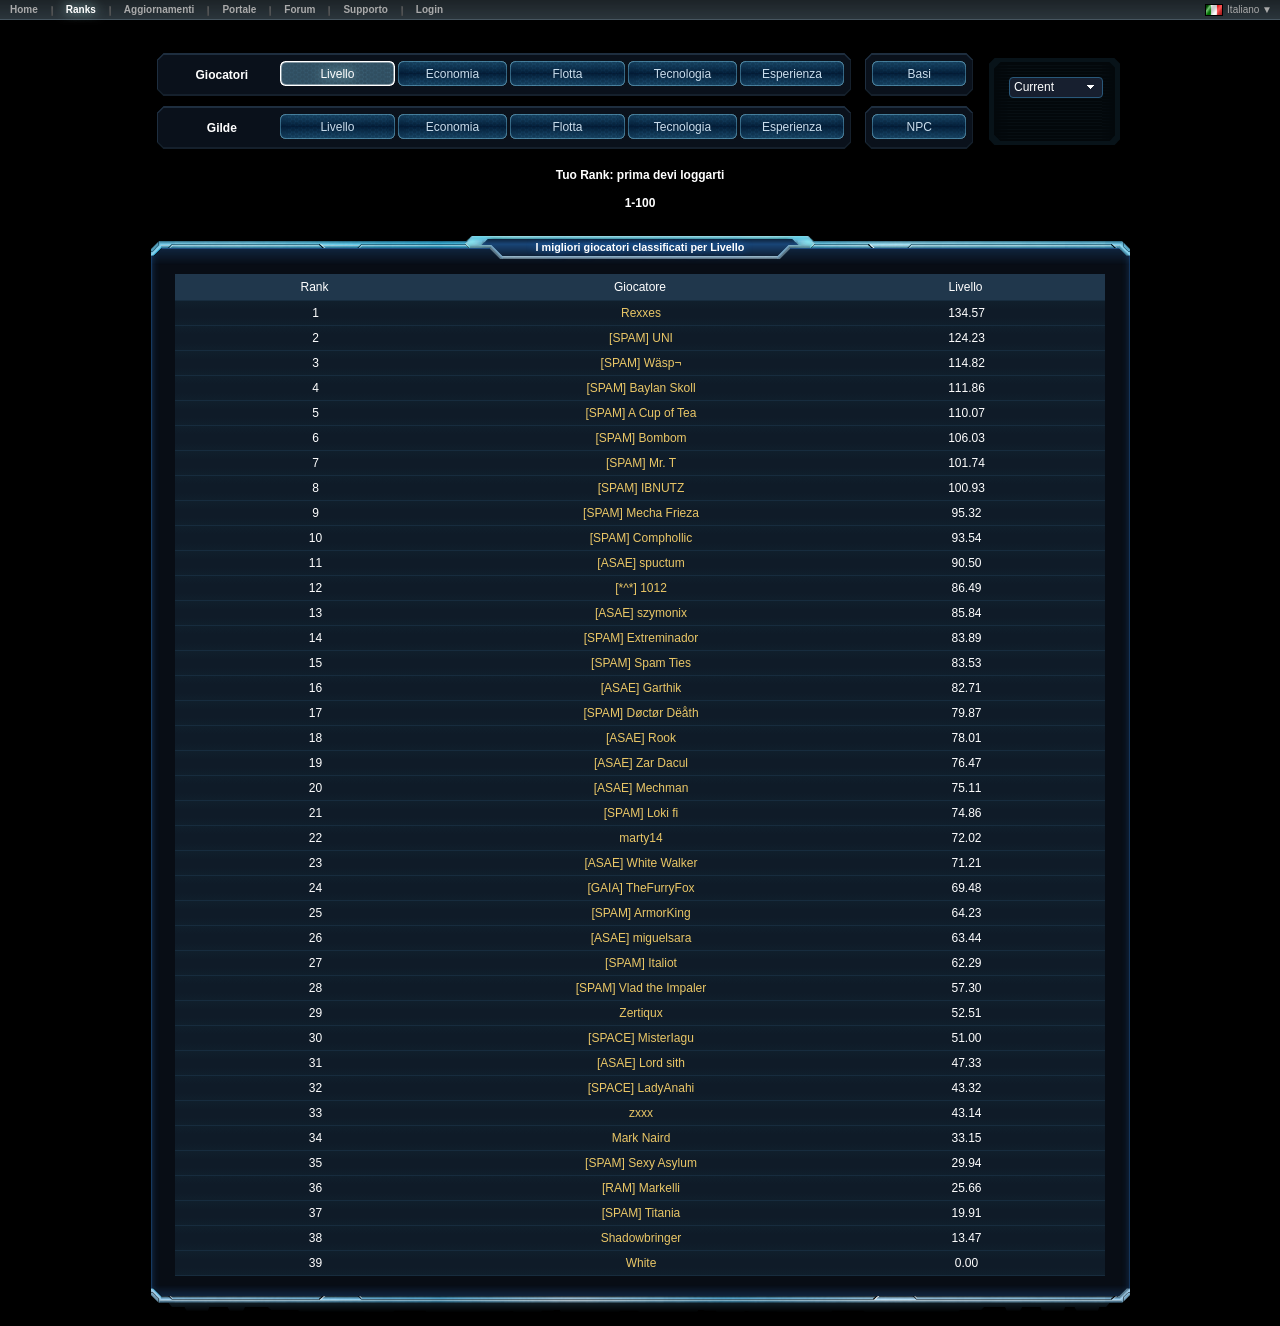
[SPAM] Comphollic (641, 538)
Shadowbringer (641, 1238)
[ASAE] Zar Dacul (641, 763)
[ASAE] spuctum (640, 563)
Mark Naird (641, 1138)
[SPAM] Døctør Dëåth (640, 713)
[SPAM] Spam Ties (641, 663)
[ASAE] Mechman (641, 788)
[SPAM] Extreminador (641, 638)
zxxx (641, 1113)
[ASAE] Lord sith (641, 1063)
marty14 (640, 838)
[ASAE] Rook (641, 738)
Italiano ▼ (1238, 10)
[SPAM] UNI (641, 338)
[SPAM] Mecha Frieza (641, 513)
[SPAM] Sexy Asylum (641, 1163)
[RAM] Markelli (641, 1188)
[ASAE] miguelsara (641, 938)
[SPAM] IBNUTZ (641, 488)
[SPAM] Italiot (641, 963)
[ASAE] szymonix (641, 613)
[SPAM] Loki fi (641, 813)
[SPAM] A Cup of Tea (641, 413)
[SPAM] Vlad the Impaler (641, 988)
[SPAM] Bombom (640, 438)
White (641, 1263)
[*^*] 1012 (641, 588)
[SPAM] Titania (641, 1213)
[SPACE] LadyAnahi (641, 1088)
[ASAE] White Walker (641, 863)
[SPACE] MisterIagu (641, 1038)
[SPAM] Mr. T (641, 463)
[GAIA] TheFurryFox (640, 888)
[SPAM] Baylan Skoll (640, 388)
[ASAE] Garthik (641, 688)
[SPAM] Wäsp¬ (641, 363)
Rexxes (641, 313)
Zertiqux (640, 1013)
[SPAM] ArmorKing (640, 913)
